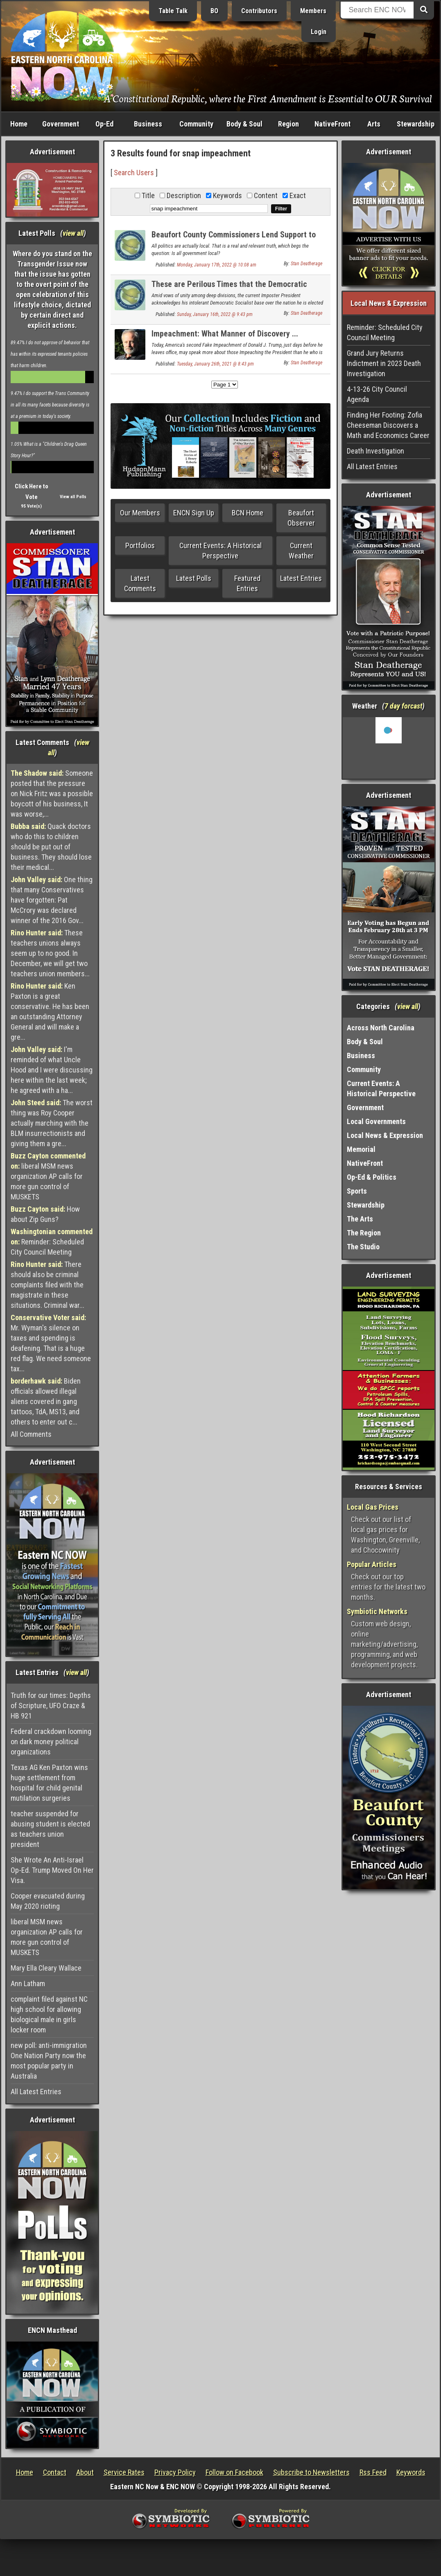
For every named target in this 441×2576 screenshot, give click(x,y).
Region (288, 124)
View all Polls (73, 496)
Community (196, 124)
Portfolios (140, 545)
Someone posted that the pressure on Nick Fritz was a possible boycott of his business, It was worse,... (52, 793)
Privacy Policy (175, 2472)
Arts (373, 124)
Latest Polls (193, 578)
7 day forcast (403, 706)
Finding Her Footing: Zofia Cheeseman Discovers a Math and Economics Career (388, 425)
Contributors (259, 11)
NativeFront (332, 124)
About (85, 2472)
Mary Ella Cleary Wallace (46, 1968)
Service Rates (124, 2472)
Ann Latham (28, 1983)
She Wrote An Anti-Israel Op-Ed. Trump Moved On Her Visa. (52, 1870)
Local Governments (376, 1121)
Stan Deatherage (306, 263)
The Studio (363, 1246)
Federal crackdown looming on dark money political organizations (51, 1741)
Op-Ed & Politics (371, 1177)
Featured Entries (247, 583)
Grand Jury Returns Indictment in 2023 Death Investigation (384, 363)
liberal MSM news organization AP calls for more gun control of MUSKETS (48, 1176)
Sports (357, 1191)
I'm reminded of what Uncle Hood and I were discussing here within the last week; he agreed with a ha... (52, 1070)
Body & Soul (244, 124)
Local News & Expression (385, 1135)
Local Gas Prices (372, 1507)
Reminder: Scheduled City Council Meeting (52, 1241)
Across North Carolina (380, 1027)
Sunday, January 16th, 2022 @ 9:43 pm (215, 314)
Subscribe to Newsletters (311, 2472)
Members (313, 11)
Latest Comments (140, 583)
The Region (364, 1232)
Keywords (410, 2472)
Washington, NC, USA (388, 748)
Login (318, 32)
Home (18, 124)
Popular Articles (371, 1564)
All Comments (31, 1434)
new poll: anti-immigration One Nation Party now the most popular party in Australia (49, 2060)
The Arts (360, 1219)
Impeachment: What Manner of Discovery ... (225, 334)
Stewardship (415, 124)
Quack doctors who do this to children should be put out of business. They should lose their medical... (51, 846)
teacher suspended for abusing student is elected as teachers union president (50, 1829)
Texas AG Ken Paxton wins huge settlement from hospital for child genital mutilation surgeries (49, 1782)
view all (73, 233)
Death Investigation (375, 451)
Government (60, 124)
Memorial (361, 1149)
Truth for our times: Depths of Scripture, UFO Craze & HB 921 (51, 1705)
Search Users (134, 172)
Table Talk (173, 11)
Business (148, 124)
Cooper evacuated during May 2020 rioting (48, 1901)
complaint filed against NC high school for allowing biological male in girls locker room (49, 2014)
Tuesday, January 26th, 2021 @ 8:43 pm (215, 364)
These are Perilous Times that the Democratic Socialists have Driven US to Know (229, 288)
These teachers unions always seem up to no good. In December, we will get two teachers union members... (50, 953)
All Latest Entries (36, 2091)
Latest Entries (301, 578)
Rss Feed (373, 2472)
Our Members (140, 512)
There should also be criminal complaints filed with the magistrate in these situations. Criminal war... (47, 1284)
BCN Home (247, 512)
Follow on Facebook (234, 2472)
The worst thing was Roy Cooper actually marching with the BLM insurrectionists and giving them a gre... (52, 1123)
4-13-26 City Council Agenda (377, 394)
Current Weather (301, 550)
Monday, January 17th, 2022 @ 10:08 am (216, 265)
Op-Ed (104, 124)
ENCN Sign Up (193, 512)
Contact (54, 2472)
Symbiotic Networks (377, 1611)
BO (214, 11)
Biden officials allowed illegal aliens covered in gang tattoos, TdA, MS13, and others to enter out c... (46, 1401)
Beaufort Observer (301, 517)
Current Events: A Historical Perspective (220, 550)
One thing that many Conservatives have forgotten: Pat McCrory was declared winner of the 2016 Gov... (52, 900)
